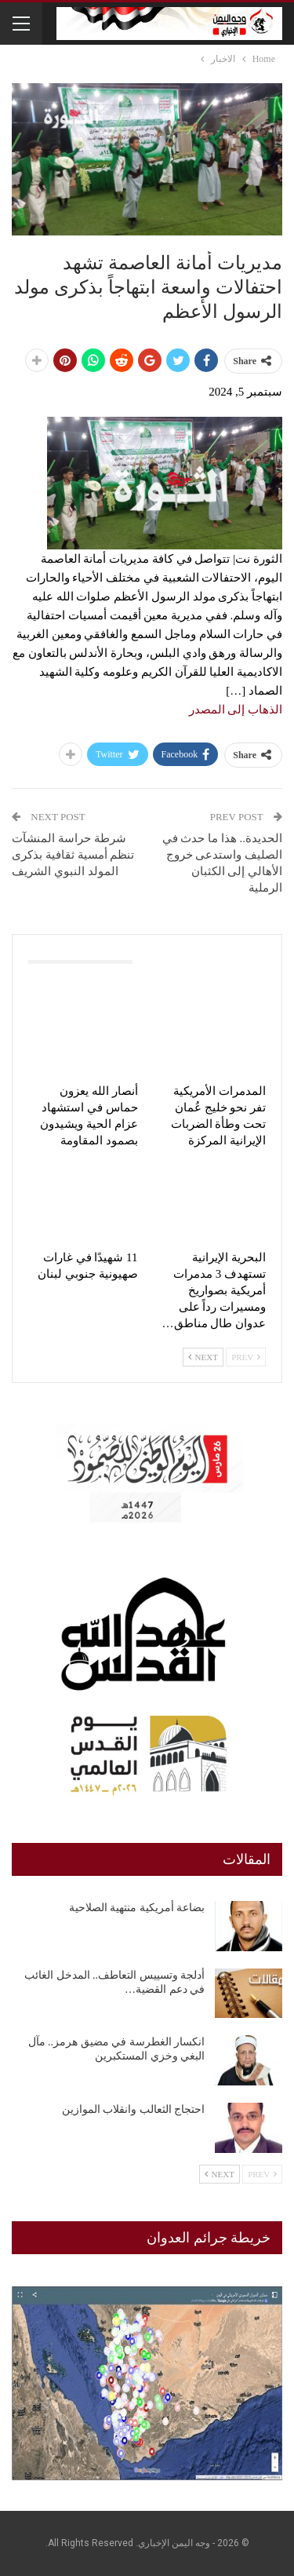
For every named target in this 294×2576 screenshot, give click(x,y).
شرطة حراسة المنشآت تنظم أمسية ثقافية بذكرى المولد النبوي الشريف (73, 855)
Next (203, 1357)
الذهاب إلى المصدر (236, 709)
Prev (245, 1357)
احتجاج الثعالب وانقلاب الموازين (133, 2109)
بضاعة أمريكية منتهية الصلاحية (137, 1908)
